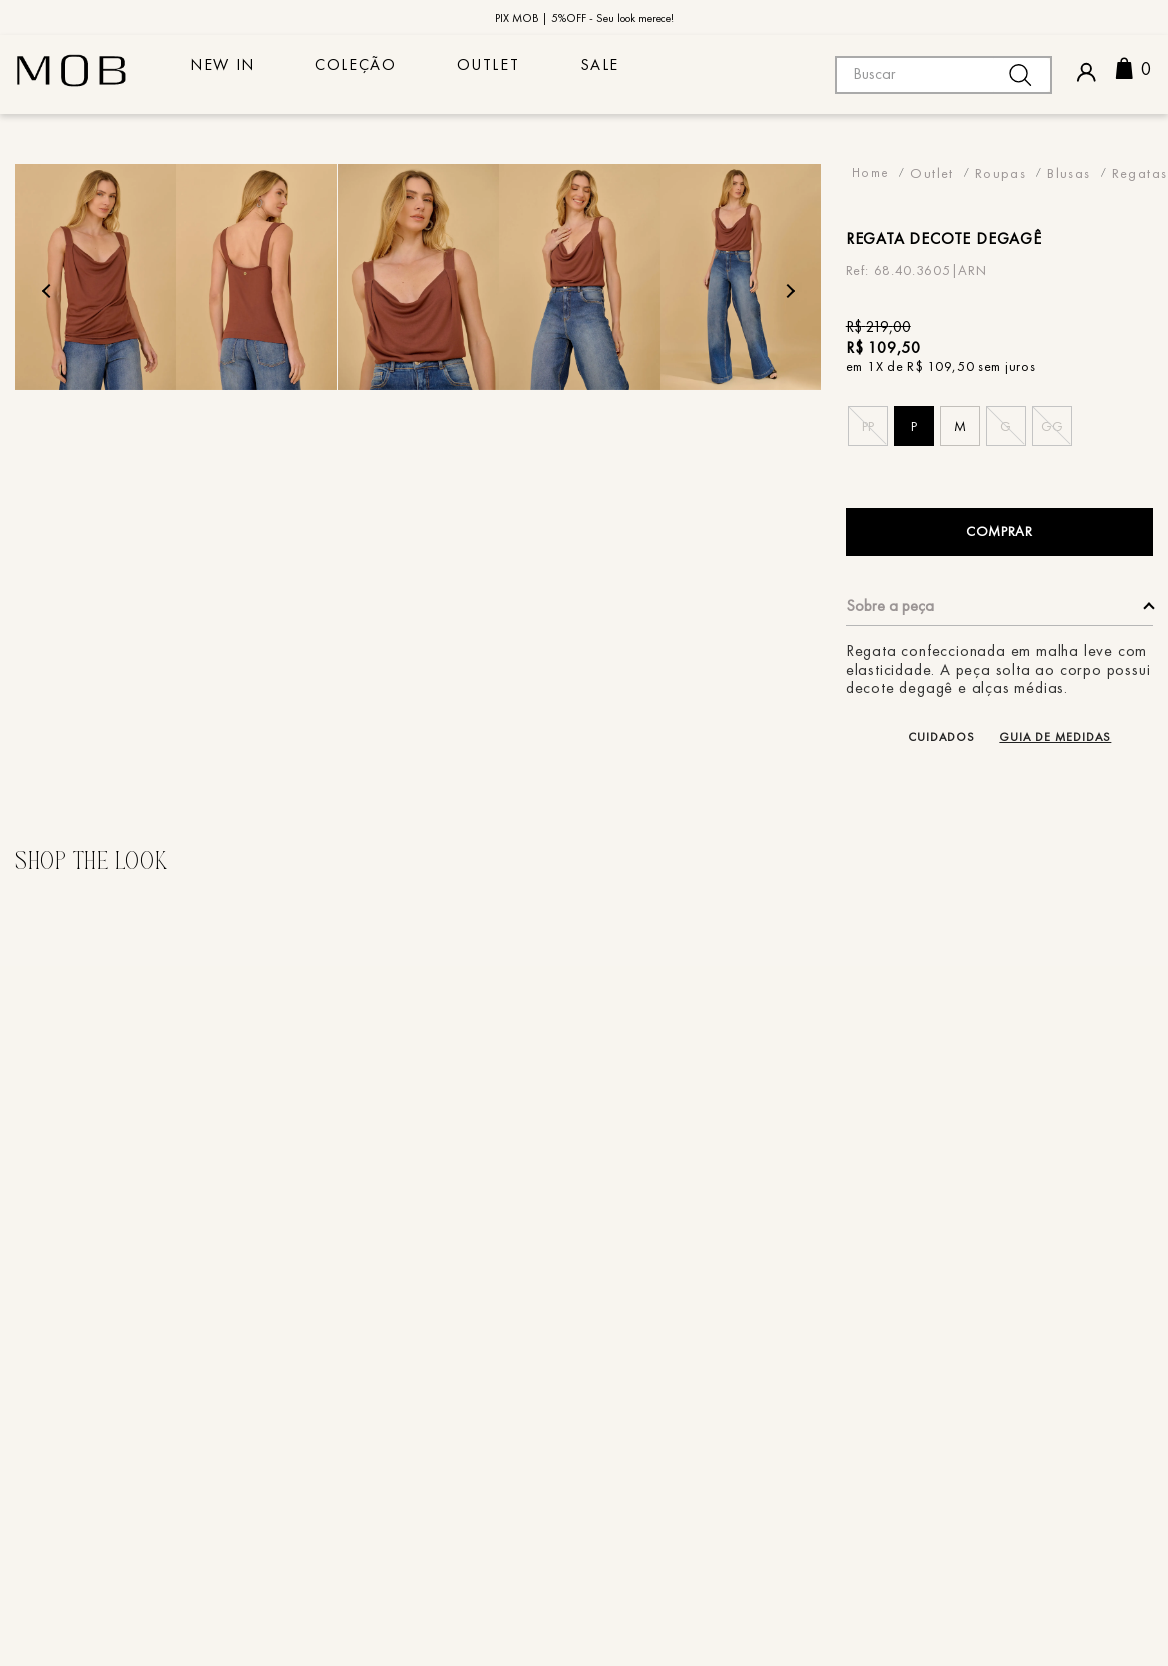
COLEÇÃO (385, 73)
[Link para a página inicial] (871, 172)
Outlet (537, 73)
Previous (48, 291)
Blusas (1068, 172)
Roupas (1000, 172)
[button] (868, 426)
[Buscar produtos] (1020, 75)
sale (667, 73)
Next (788, 291)
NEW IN (232, 73)
